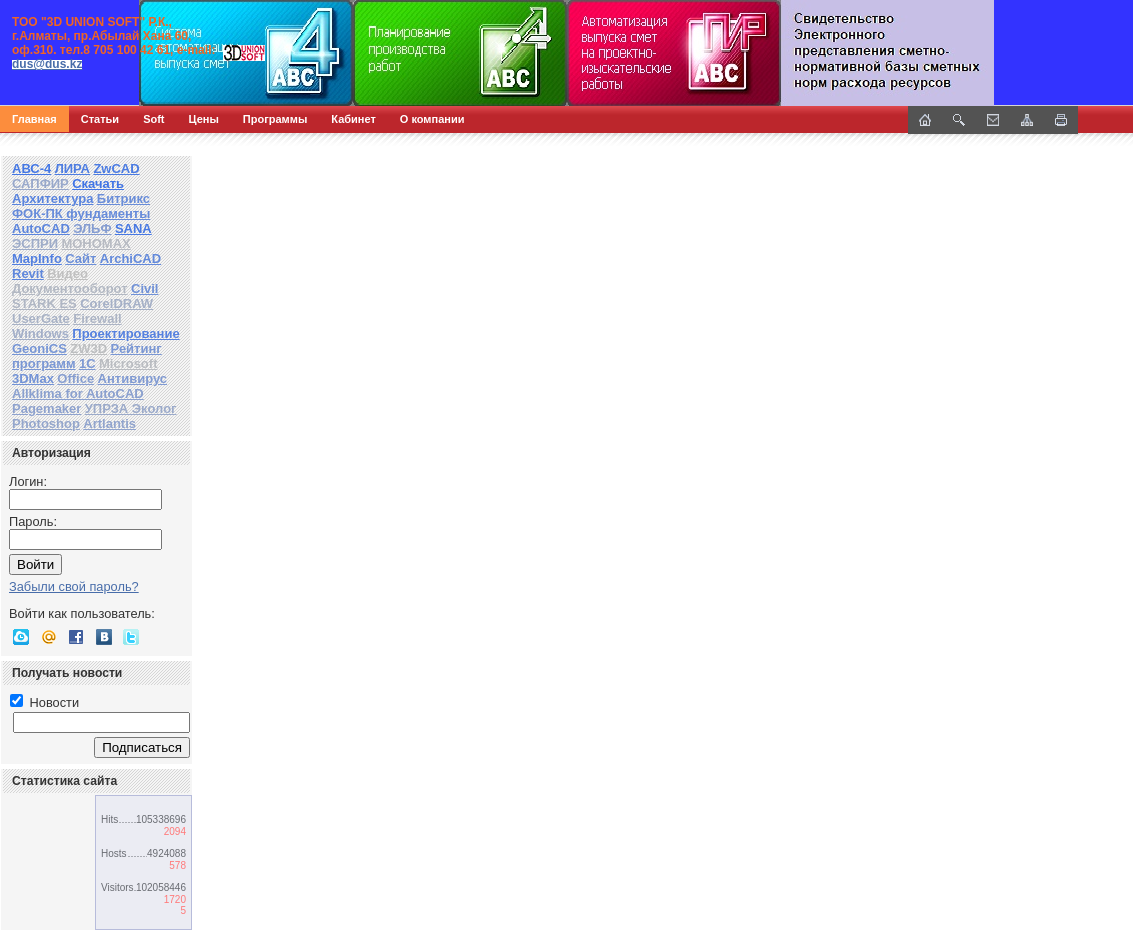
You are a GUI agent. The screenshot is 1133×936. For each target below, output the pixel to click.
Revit (28, 273)
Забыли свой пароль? (74, 586)
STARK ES (44, 303)
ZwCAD (116, 168)
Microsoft (128, 363)
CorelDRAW (116, 303)
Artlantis (109, 423)
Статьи (100, 119)
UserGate (41, 318)
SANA (133, 228)
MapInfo (37, 258)
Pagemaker (46, 408)
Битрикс (123, 198)
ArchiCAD (130, 258)
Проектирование (125, 333)
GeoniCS (39, 348)
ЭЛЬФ (92, 228)
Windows (40, 333)
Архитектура (52, 198)
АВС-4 (31, 168)
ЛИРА (72, 168)
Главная (34, 119)
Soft (153, 119)
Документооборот (70, 288)
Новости (44, 702)
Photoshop (46, 423)
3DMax (33, 378)
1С (87, 363)
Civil (144, 288)
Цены (204, 119)
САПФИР (40, 183)
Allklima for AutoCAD (78, 393)
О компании (432, 119)
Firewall (97, 318)
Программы (275, 119)
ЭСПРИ (35, 243)
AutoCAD (41, 228)
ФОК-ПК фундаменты (81, 213)
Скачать (98, 183)
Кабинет (353, 119)
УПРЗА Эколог (131, 408)
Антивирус (133, 378)
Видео (67, 273)
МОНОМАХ (95, 243)
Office (75, 378)
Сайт (80, 258)
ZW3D (88, 348)
